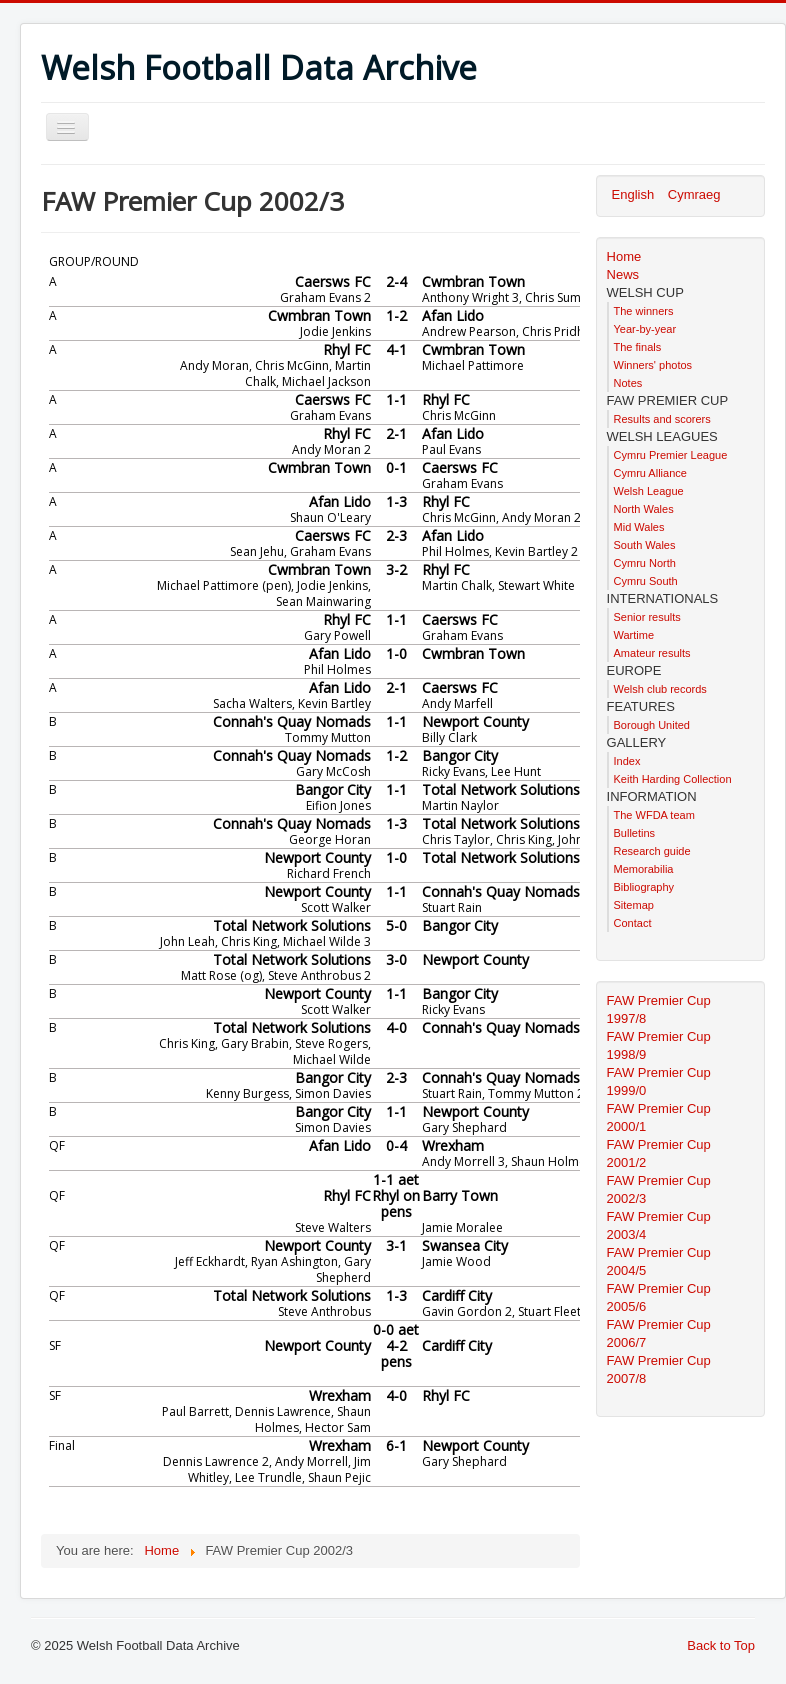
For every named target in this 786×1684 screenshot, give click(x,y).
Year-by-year (645, 329)
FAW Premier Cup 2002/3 (659, 1189)
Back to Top (721, 1645)
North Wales (644, 509)
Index (627, 761)
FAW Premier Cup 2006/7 (659, 1333)
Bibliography (644, 887)
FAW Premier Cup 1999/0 (659, 1081)
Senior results (647, 617)
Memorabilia (644, 869)
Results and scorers (662, 419)
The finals (638, 347)
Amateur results (652, 653)
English (635, 194)
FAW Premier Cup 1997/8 (659, 1009)
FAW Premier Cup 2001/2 (659, 1153)
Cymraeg (694, 194)
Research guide (652, 851)
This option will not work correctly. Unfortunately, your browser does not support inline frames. (310, 881)
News (623, 274)
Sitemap (634, 905)
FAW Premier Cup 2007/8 (659, 1369)
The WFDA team (654, 815)
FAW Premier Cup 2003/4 (659, 1225)
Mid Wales (639, 527)
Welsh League (649, 491)
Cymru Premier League (671, 455)
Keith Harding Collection (673, 779)
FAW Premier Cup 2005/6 (659, 1297)
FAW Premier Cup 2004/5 (659, 1261)
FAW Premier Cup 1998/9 (659, 1045)
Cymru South (646, 581)
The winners (644, 311)
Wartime (634, 635)
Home (624, 256)
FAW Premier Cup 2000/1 (659, 1117)
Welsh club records (660, 689)
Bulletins (635, 833)
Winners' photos (653, 365)
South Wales (645, 545)
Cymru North (645, 563)
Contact (633, 923)
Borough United (652, 725)
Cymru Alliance (650, 473)
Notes (628, 383)
